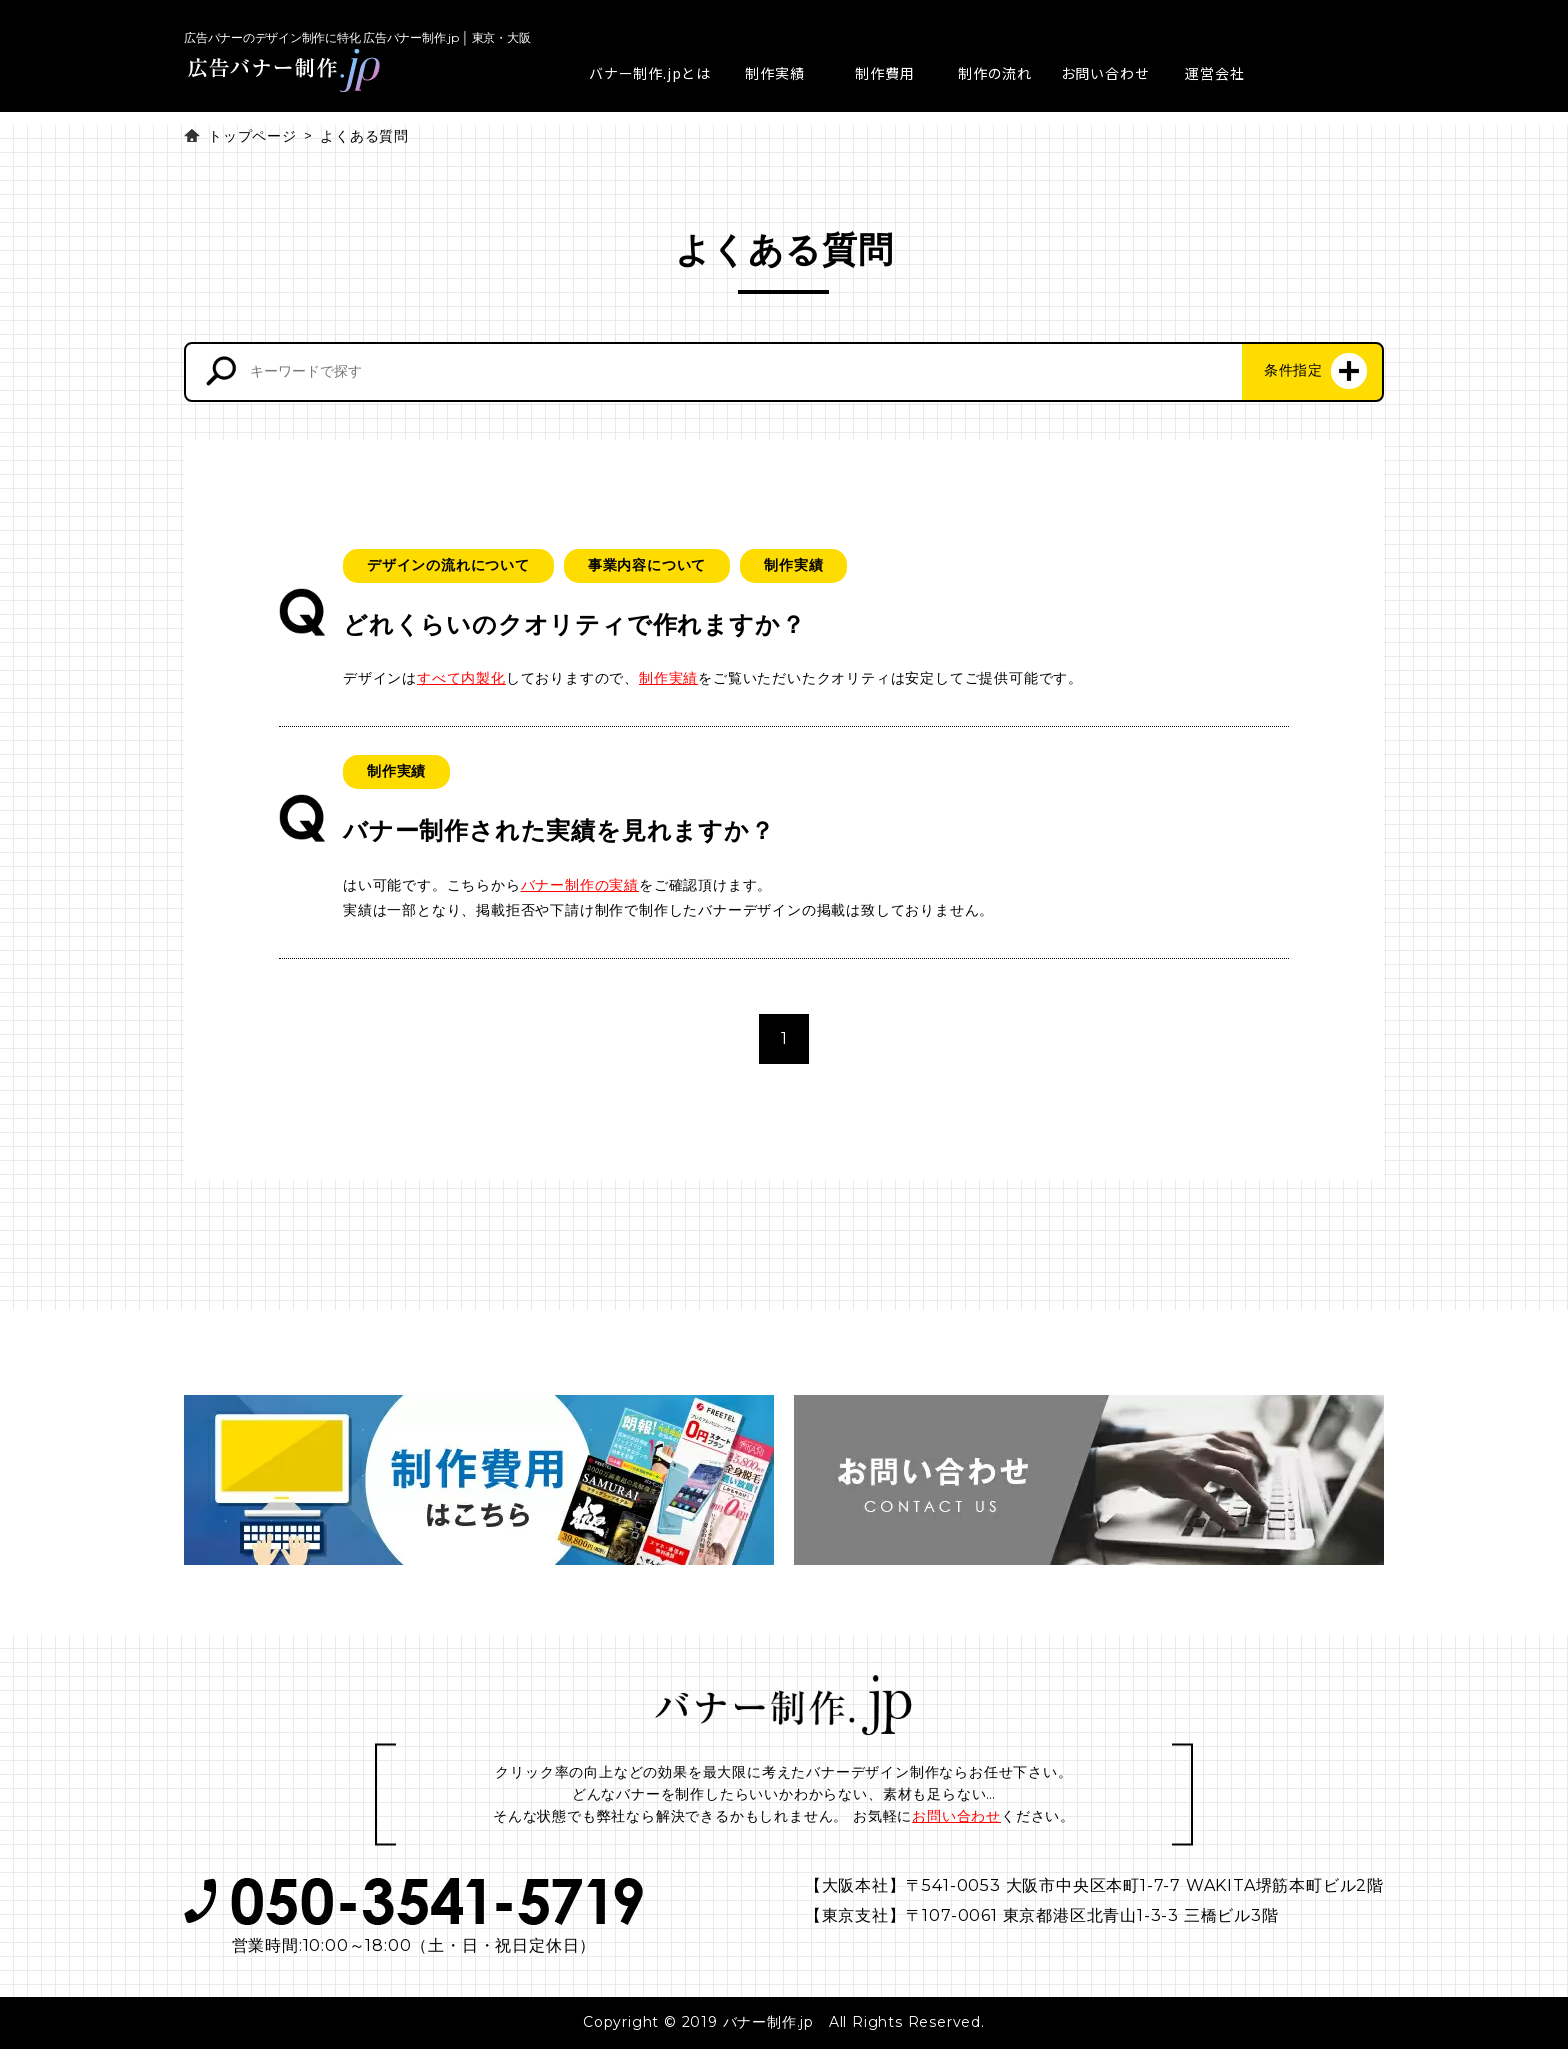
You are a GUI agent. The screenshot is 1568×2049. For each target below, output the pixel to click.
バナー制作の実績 (580, 885)
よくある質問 (364, 136)
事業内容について (647, 565)
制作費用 (884, 73)
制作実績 (774, 73)
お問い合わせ (1105, 73)
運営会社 (1214, 73)
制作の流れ (995, 73)
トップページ (252, 136)
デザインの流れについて (448, 565)
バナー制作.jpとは (650, 73)
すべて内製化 (461, 678)
